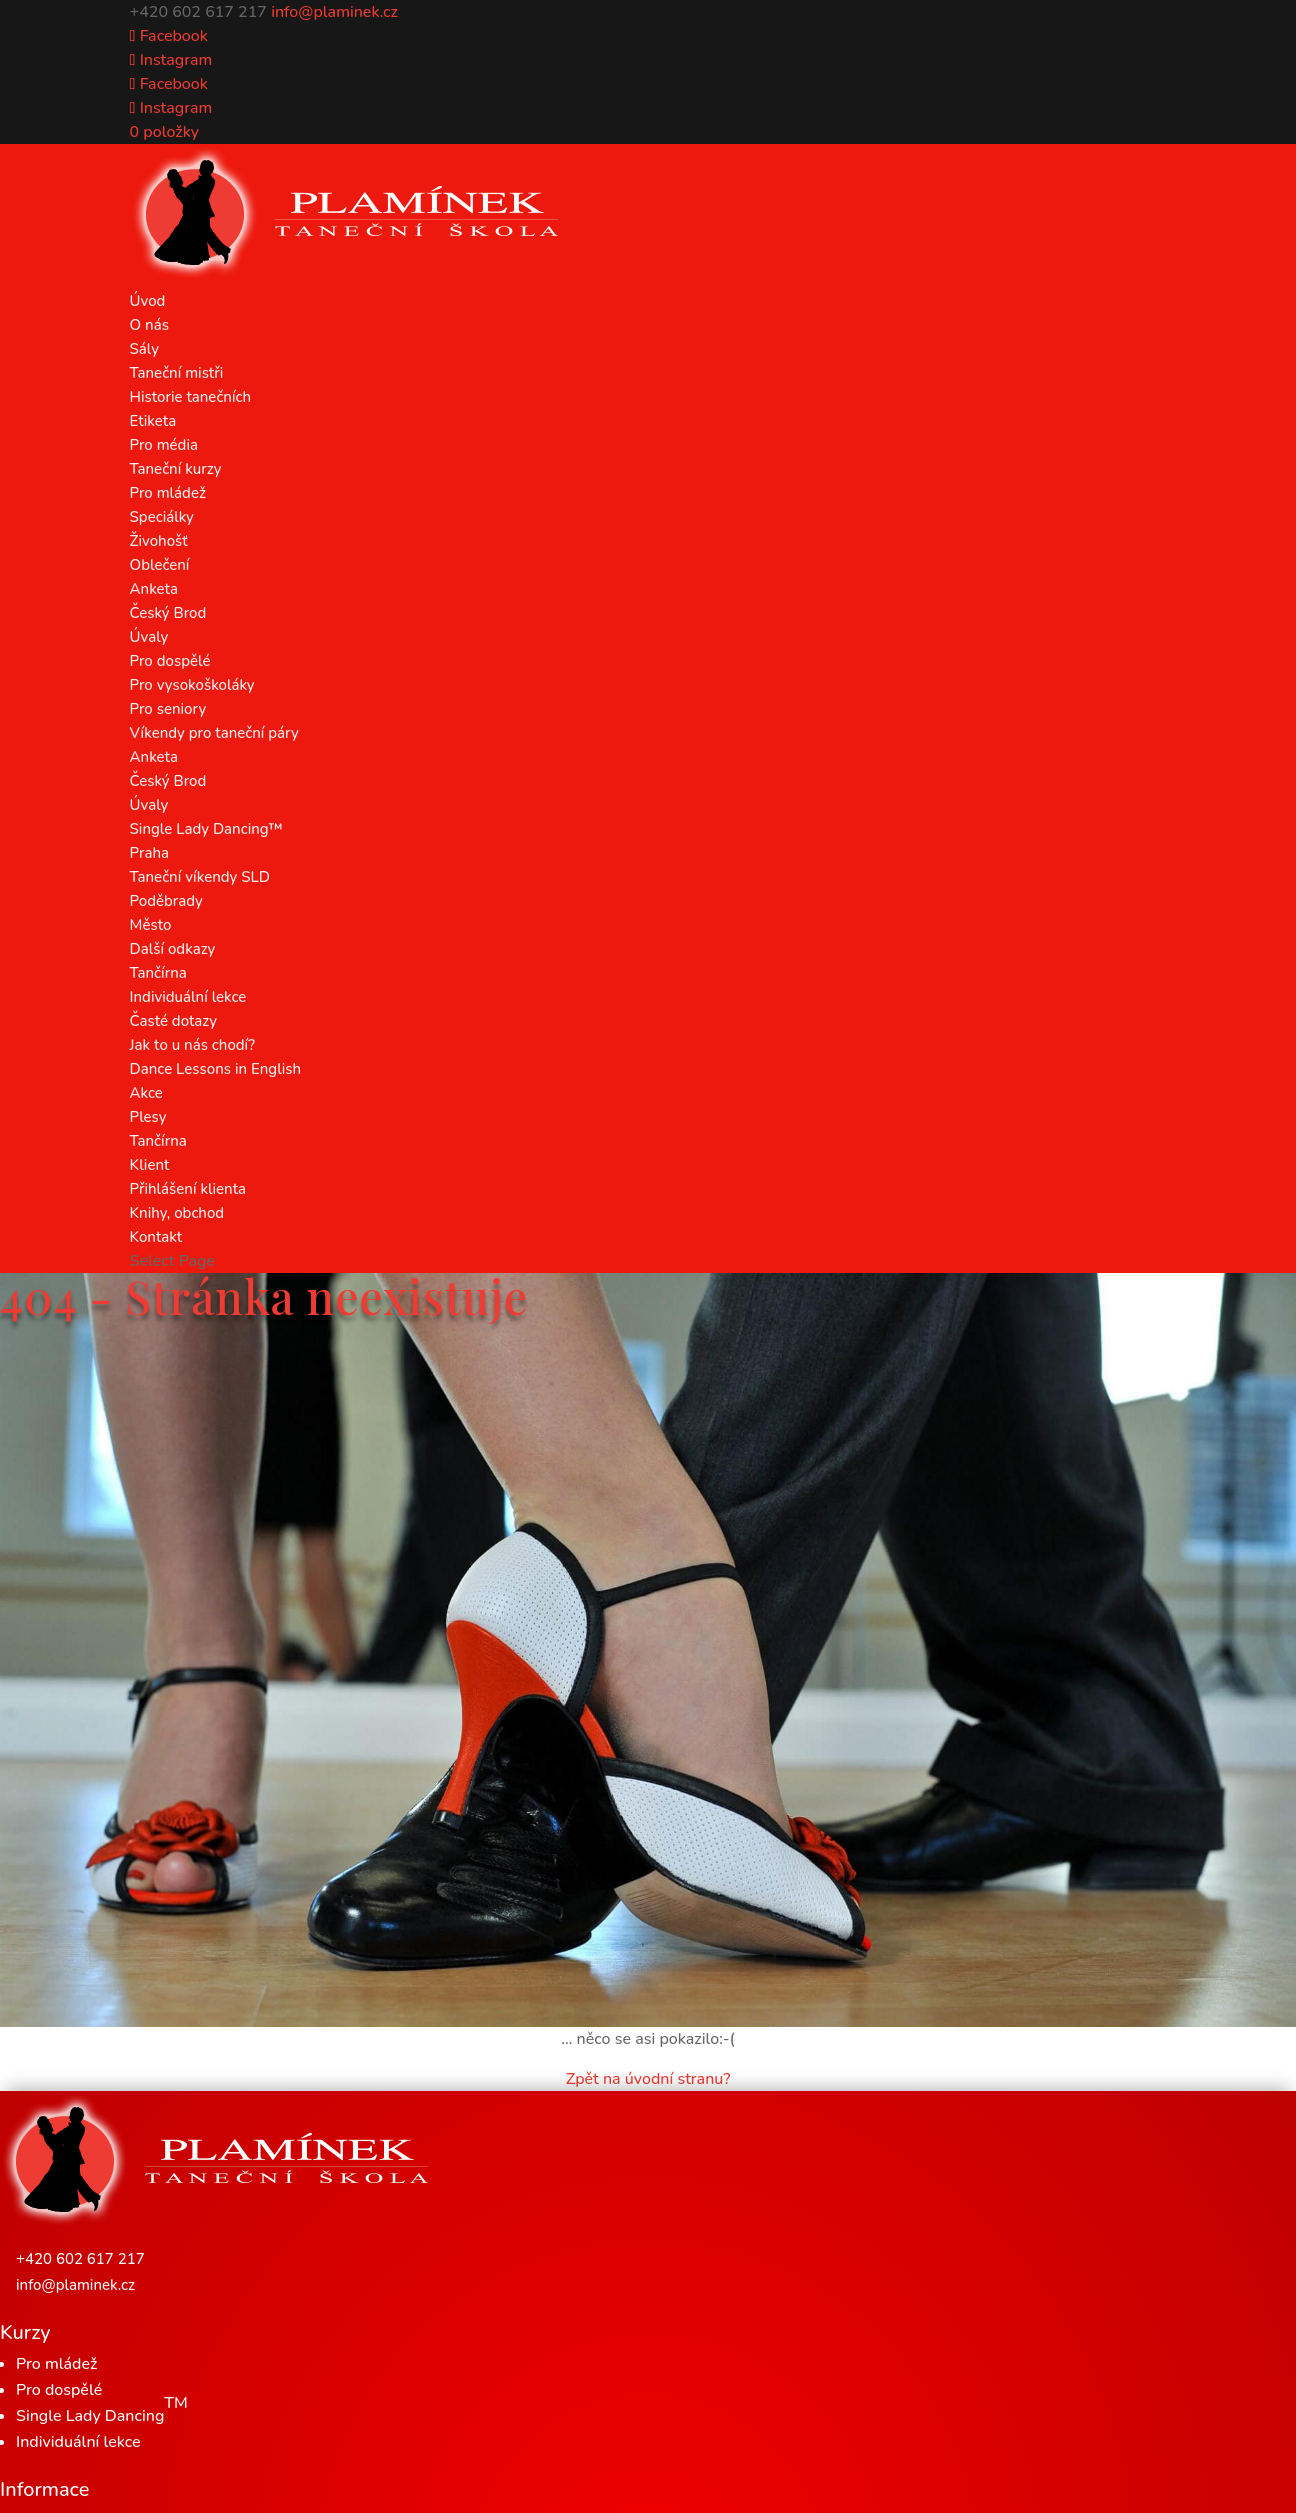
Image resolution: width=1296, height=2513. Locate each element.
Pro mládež (168, 493)
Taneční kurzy (176, 469)
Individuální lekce (188, 997)
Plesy (148, 1117)
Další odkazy (173, 949)
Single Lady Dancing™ (206, 829)
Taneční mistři (177, 373)
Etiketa (153, 421)
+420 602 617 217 (80, 2259)
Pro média (164, 445)
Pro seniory (168, 709)
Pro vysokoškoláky (192, 685)
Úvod (148, 301)
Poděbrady (166, 901)
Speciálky (162, 517)
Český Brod (168, 613)
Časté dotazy (173, 1021)
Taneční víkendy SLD (200, 877)
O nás (149, 325)
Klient (150, 1165)
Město (151, 925)
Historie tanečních (190, 397)
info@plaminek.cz (75, 2285)
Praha (149, 853)
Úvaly (149, 637)
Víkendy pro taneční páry (214, 733)
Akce (146, 1093)
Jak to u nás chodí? (192, 1045)
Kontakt (156, 1237)
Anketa (154, 589)
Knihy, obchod (177, 1213)
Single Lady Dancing (102, 2409)
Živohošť (159, 541)
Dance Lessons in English (215, 1069)
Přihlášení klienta (188, 1189)
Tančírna (158, 973)
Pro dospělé (170, 661)
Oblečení (160, 565)
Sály (144, 349)
